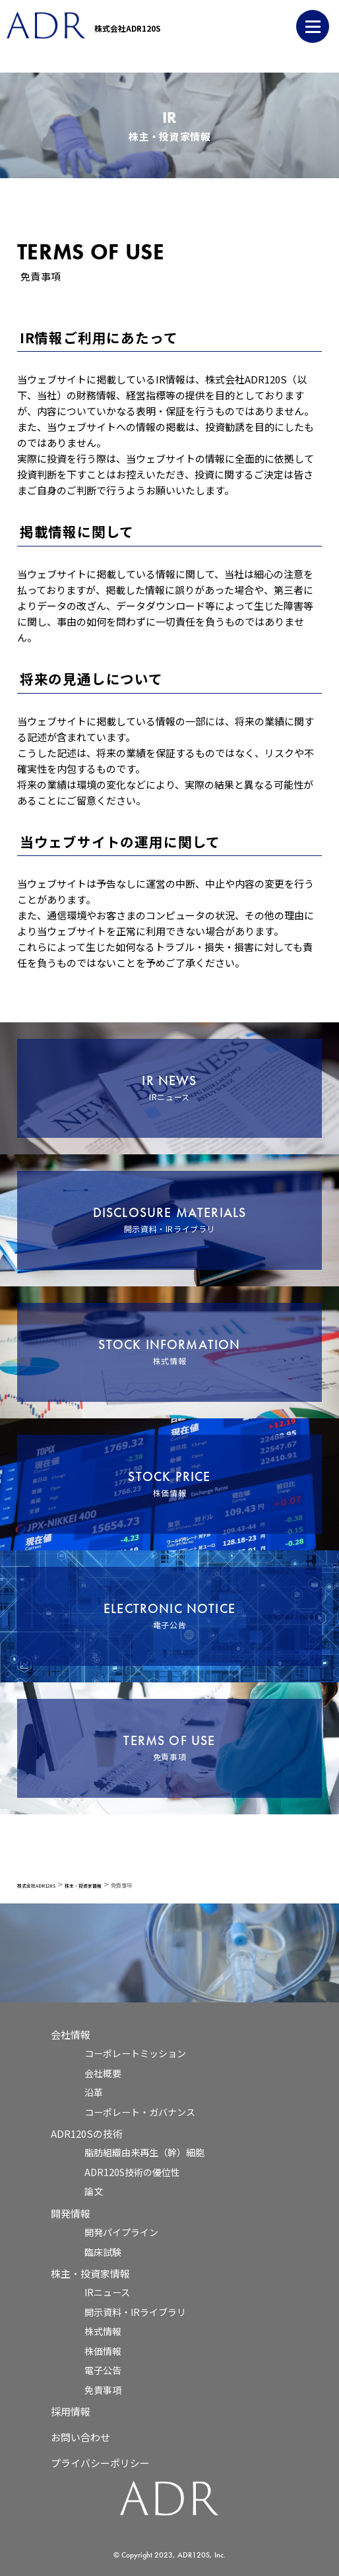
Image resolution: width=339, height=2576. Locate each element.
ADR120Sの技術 (87, 2133)
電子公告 (102, 2370)
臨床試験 (102, 2252)
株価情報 (102, 2351)
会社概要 (102, 2073)
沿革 (93, 2092)
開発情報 (70, 2213)
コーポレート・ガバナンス (139, 2112)
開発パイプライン (121, 2232)
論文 (93, 2191)
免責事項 (102, 2389)
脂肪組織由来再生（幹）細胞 (144, 2152)
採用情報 (70, 2411)
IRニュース (107, 2292)
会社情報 (70, 2034)
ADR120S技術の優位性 (132, 2172)
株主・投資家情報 (90, 2273)
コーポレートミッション (135, 2053)
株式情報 (102, 2331)
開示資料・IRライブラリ (135, 2312)
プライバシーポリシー (100, 2463)
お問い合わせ (80, 2437)
